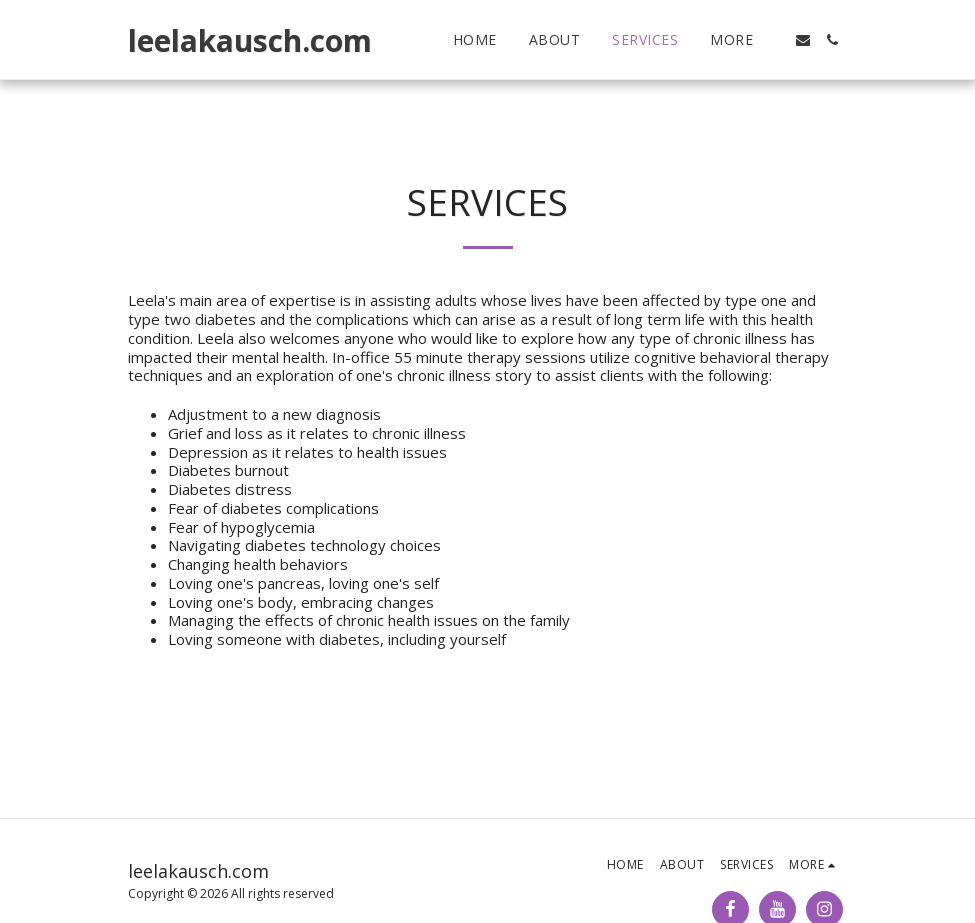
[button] (803, 40)
